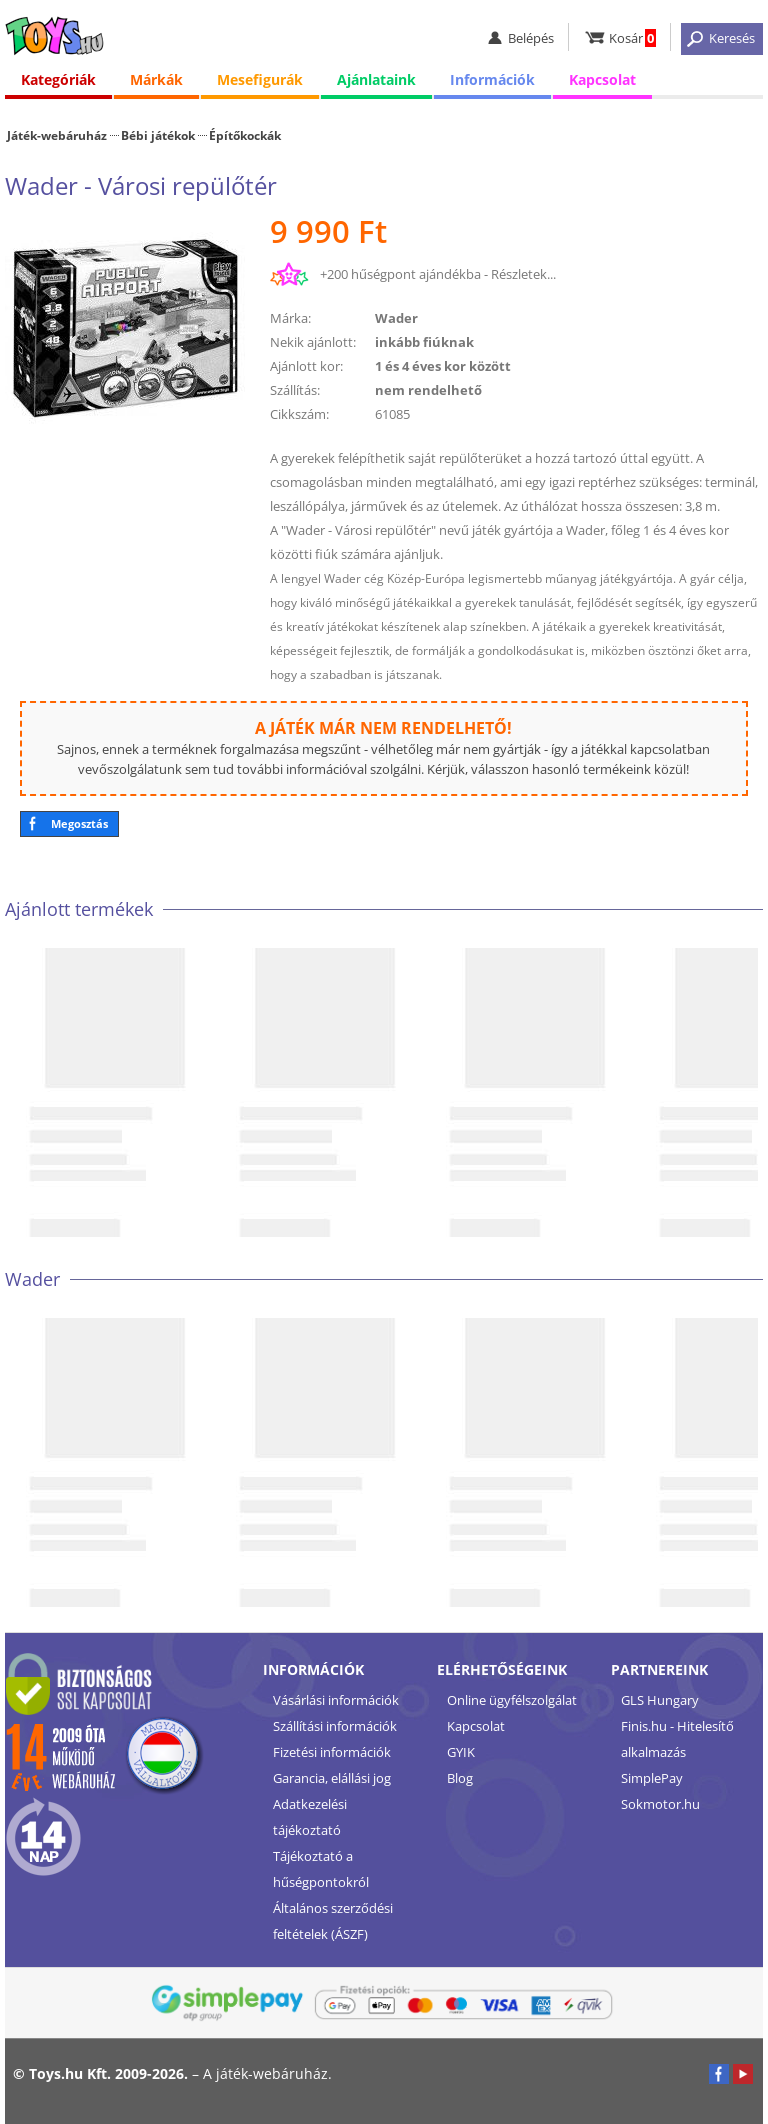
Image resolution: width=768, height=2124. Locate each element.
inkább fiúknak (424, 342)
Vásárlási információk (336, 1700)
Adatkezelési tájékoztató (310, 1817)
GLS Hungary (660, 1700)
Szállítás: (295, 390)
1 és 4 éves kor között (443, 366)
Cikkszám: (299, 414)
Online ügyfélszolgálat (512, 1700)
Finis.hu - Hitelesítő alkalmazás (677, 1739)
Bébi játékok (158, 135)
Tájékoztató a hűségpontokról (321, 1869)
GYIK (461, 1752)
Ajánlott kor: (306, 366)
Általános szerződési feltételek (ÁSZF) (333, 1921)
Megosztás (79, 823)
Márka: (290, 318)
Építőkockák (245, 135)
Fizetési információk (332, 1752)
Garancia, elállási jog (332, 1778)
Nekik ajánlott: (313, 342)
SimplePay (652, 1778)
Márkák (156, 79)
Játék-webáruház (57, 135)
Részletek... (523, 274)
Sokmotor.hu (660, 1804)
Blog (460, 1778)
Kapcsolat (602, 79)
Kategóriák (58, 79)
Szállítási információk (335, 1726)
